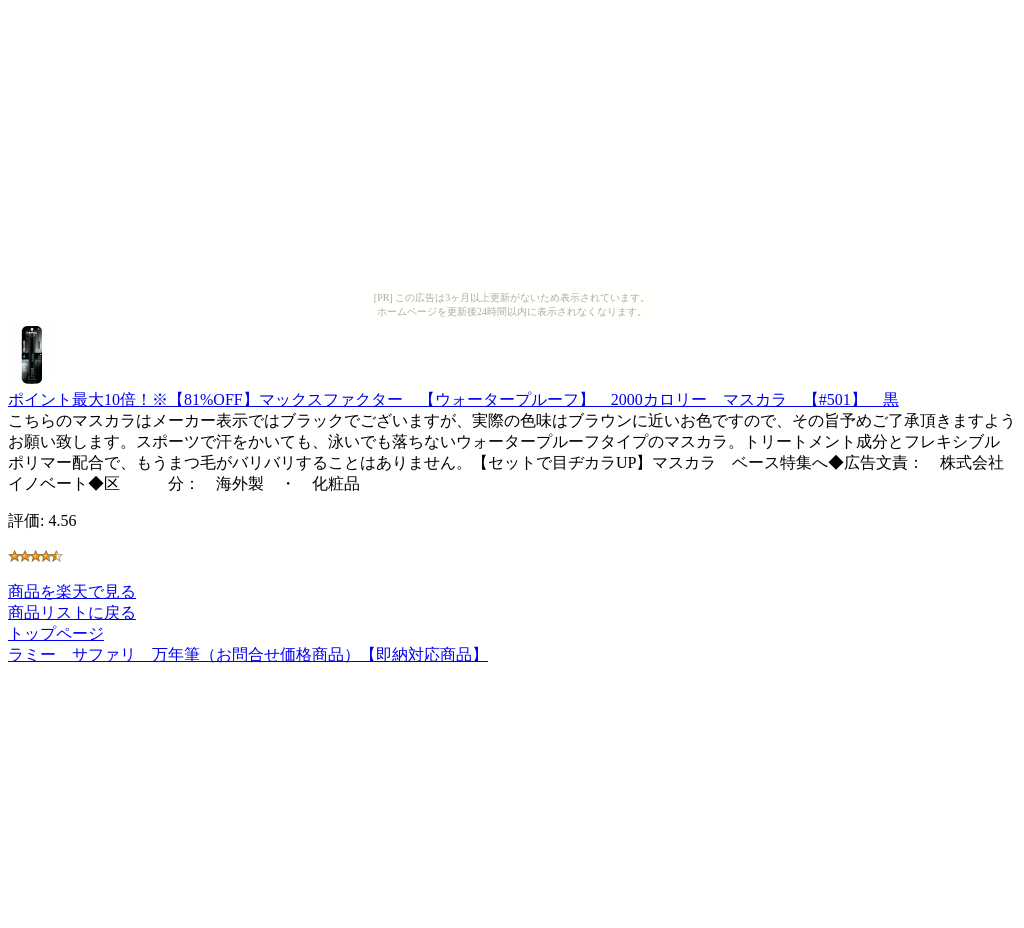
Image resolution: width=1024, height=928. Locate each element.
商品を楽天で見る (72, 591)
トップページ (56, 633)
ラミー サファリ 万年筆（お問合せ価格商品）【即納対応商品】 (248, 654)
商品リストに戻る (72, 612)
